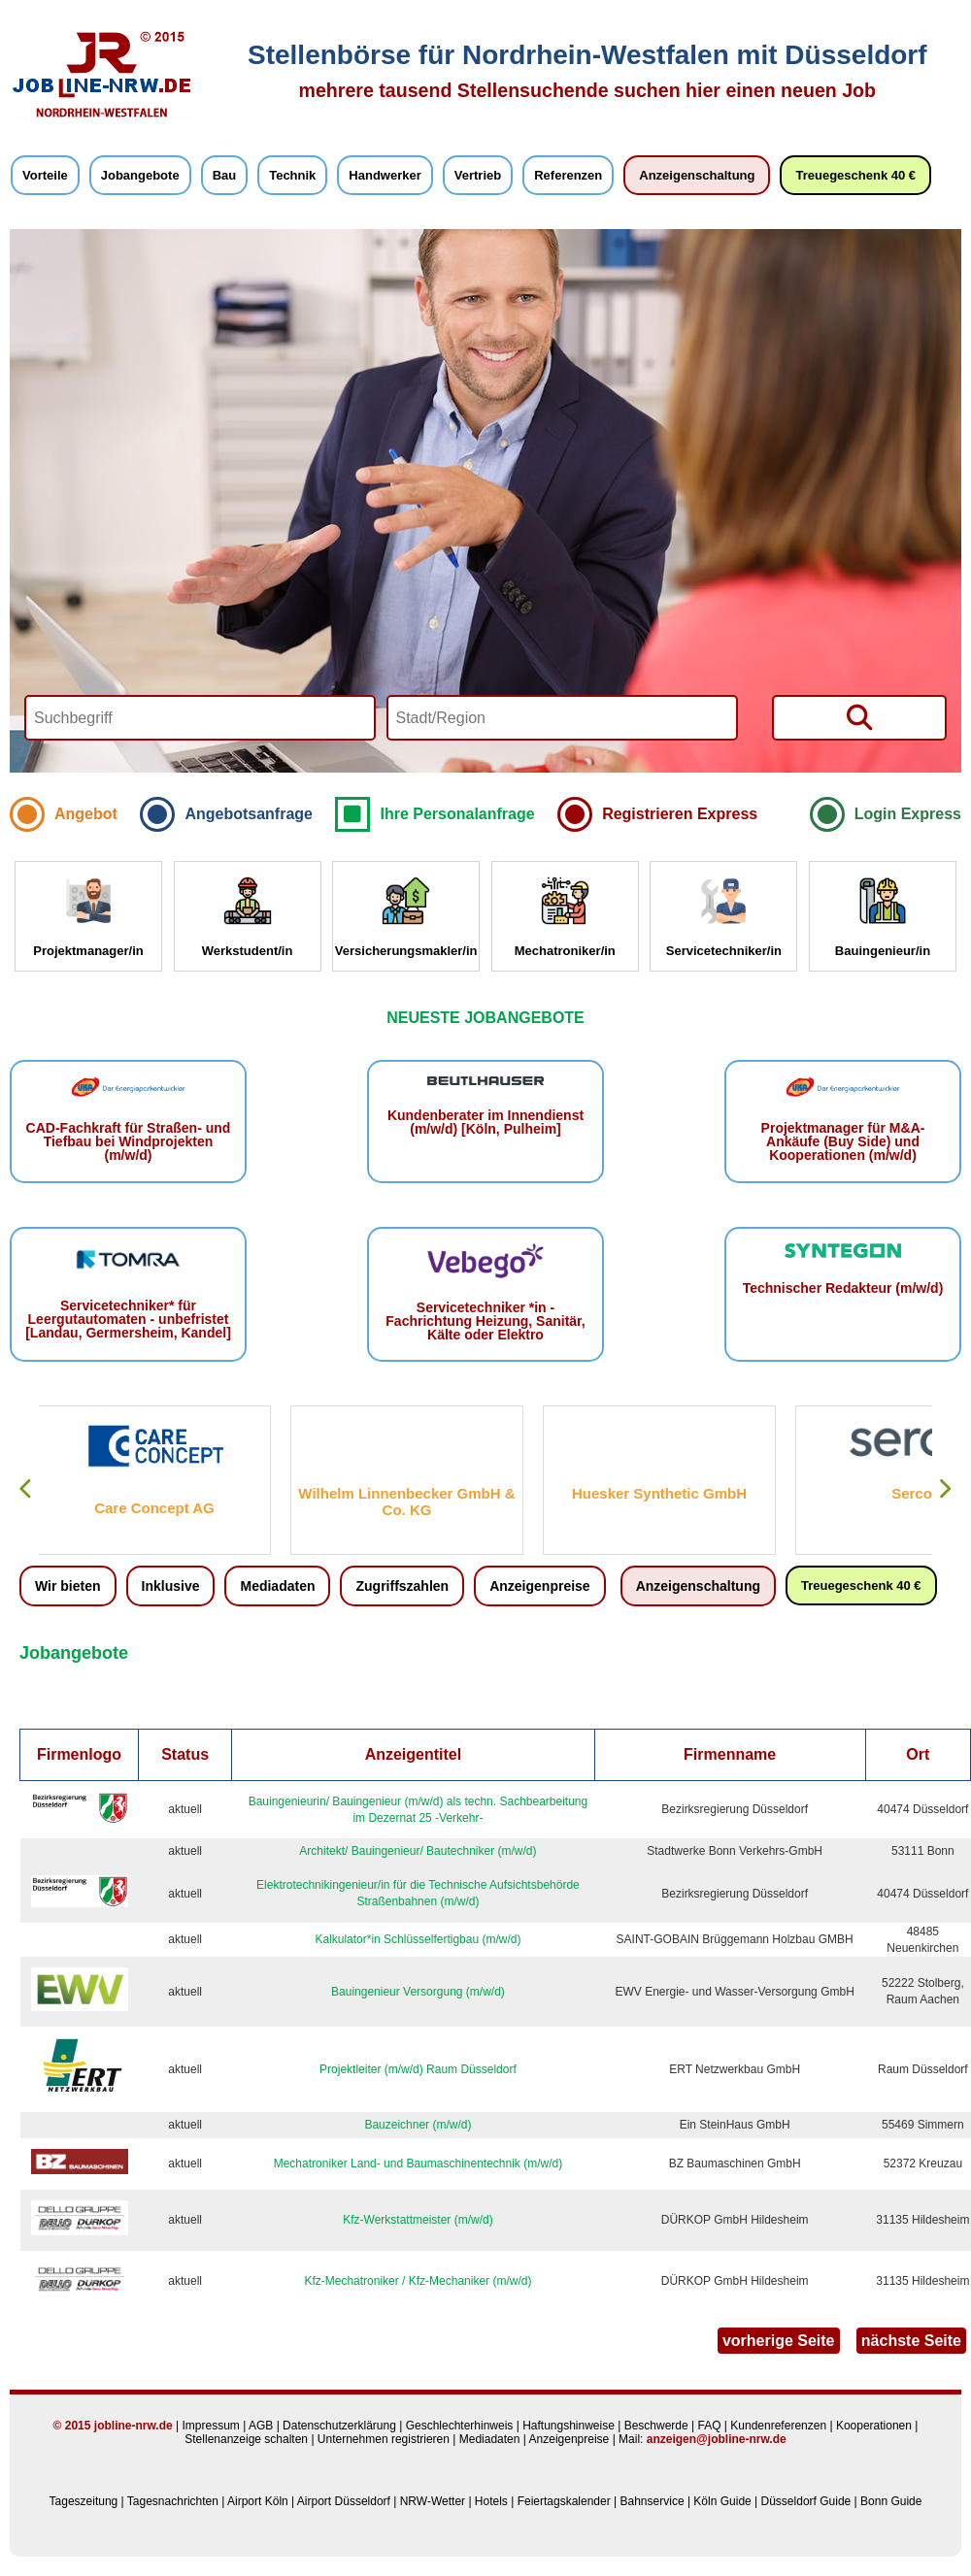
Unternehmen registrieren (384, 2439)
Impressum (210, 2425)
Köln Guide (722, 2501)
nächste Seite (911, 2340)
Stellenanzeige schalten (246, 2439)
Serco (912, 1493)
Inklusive (171, 1586)
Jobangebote (140, 175)
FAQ (709, 2425)
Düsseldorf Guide (806, 2501)
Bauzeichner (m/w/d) (417, 2124)
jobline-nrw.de (133, 2425)
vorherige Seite (778, 2340)
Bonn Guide (890, 2501)
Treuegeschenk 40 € (855, 175)
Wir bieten (68, 1586)
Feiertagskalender (564, 2501)
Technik (292, 175)
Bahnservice (652, 2501)
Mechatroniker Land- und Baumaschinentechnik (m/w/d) (418, 2163)
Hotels (491, 2501)
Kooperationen (874, 2425)
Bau (225, 175)
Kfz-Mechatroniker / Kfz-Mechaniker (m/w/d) (417, 2281)
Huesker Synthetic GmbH (660, 1493)
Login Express (907, 814)
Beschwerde (656, 2425)
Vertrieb (477, 175)
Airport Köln (257, 2501)
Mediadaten (277, 1586)
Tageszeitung (84, 2501)
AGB (261, 2425)
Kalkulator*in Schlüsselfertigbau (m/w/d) (417, 1939)
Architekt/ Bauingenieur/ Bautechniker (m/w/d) (417, 1851)
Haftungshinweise (568, 2425)
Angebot (85, 814)
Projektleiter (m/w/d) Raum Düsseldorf (418, 2069)
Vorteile (45, 175)
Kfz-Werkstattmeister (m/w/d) (417, 2220)
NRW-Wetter (432, 2501)
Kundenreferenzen (778, 2425)
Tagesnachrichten (172, 2501)
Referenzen (568, 175)
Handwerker (384, 175)
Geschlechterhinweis (460, 2425)
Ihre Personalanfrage (457, 814)
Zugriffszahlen (402, 1586)
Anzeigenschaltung (696, 175)
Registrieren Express (679, 814)
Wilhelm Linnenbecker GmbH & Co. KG (407, 1501)
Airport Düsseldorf (343, 2501)
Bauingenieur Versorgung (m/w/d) (418, 1991)
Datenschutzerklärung (339, 2425)
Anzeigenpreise (539, 1586)
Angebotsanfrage (248, 814)
